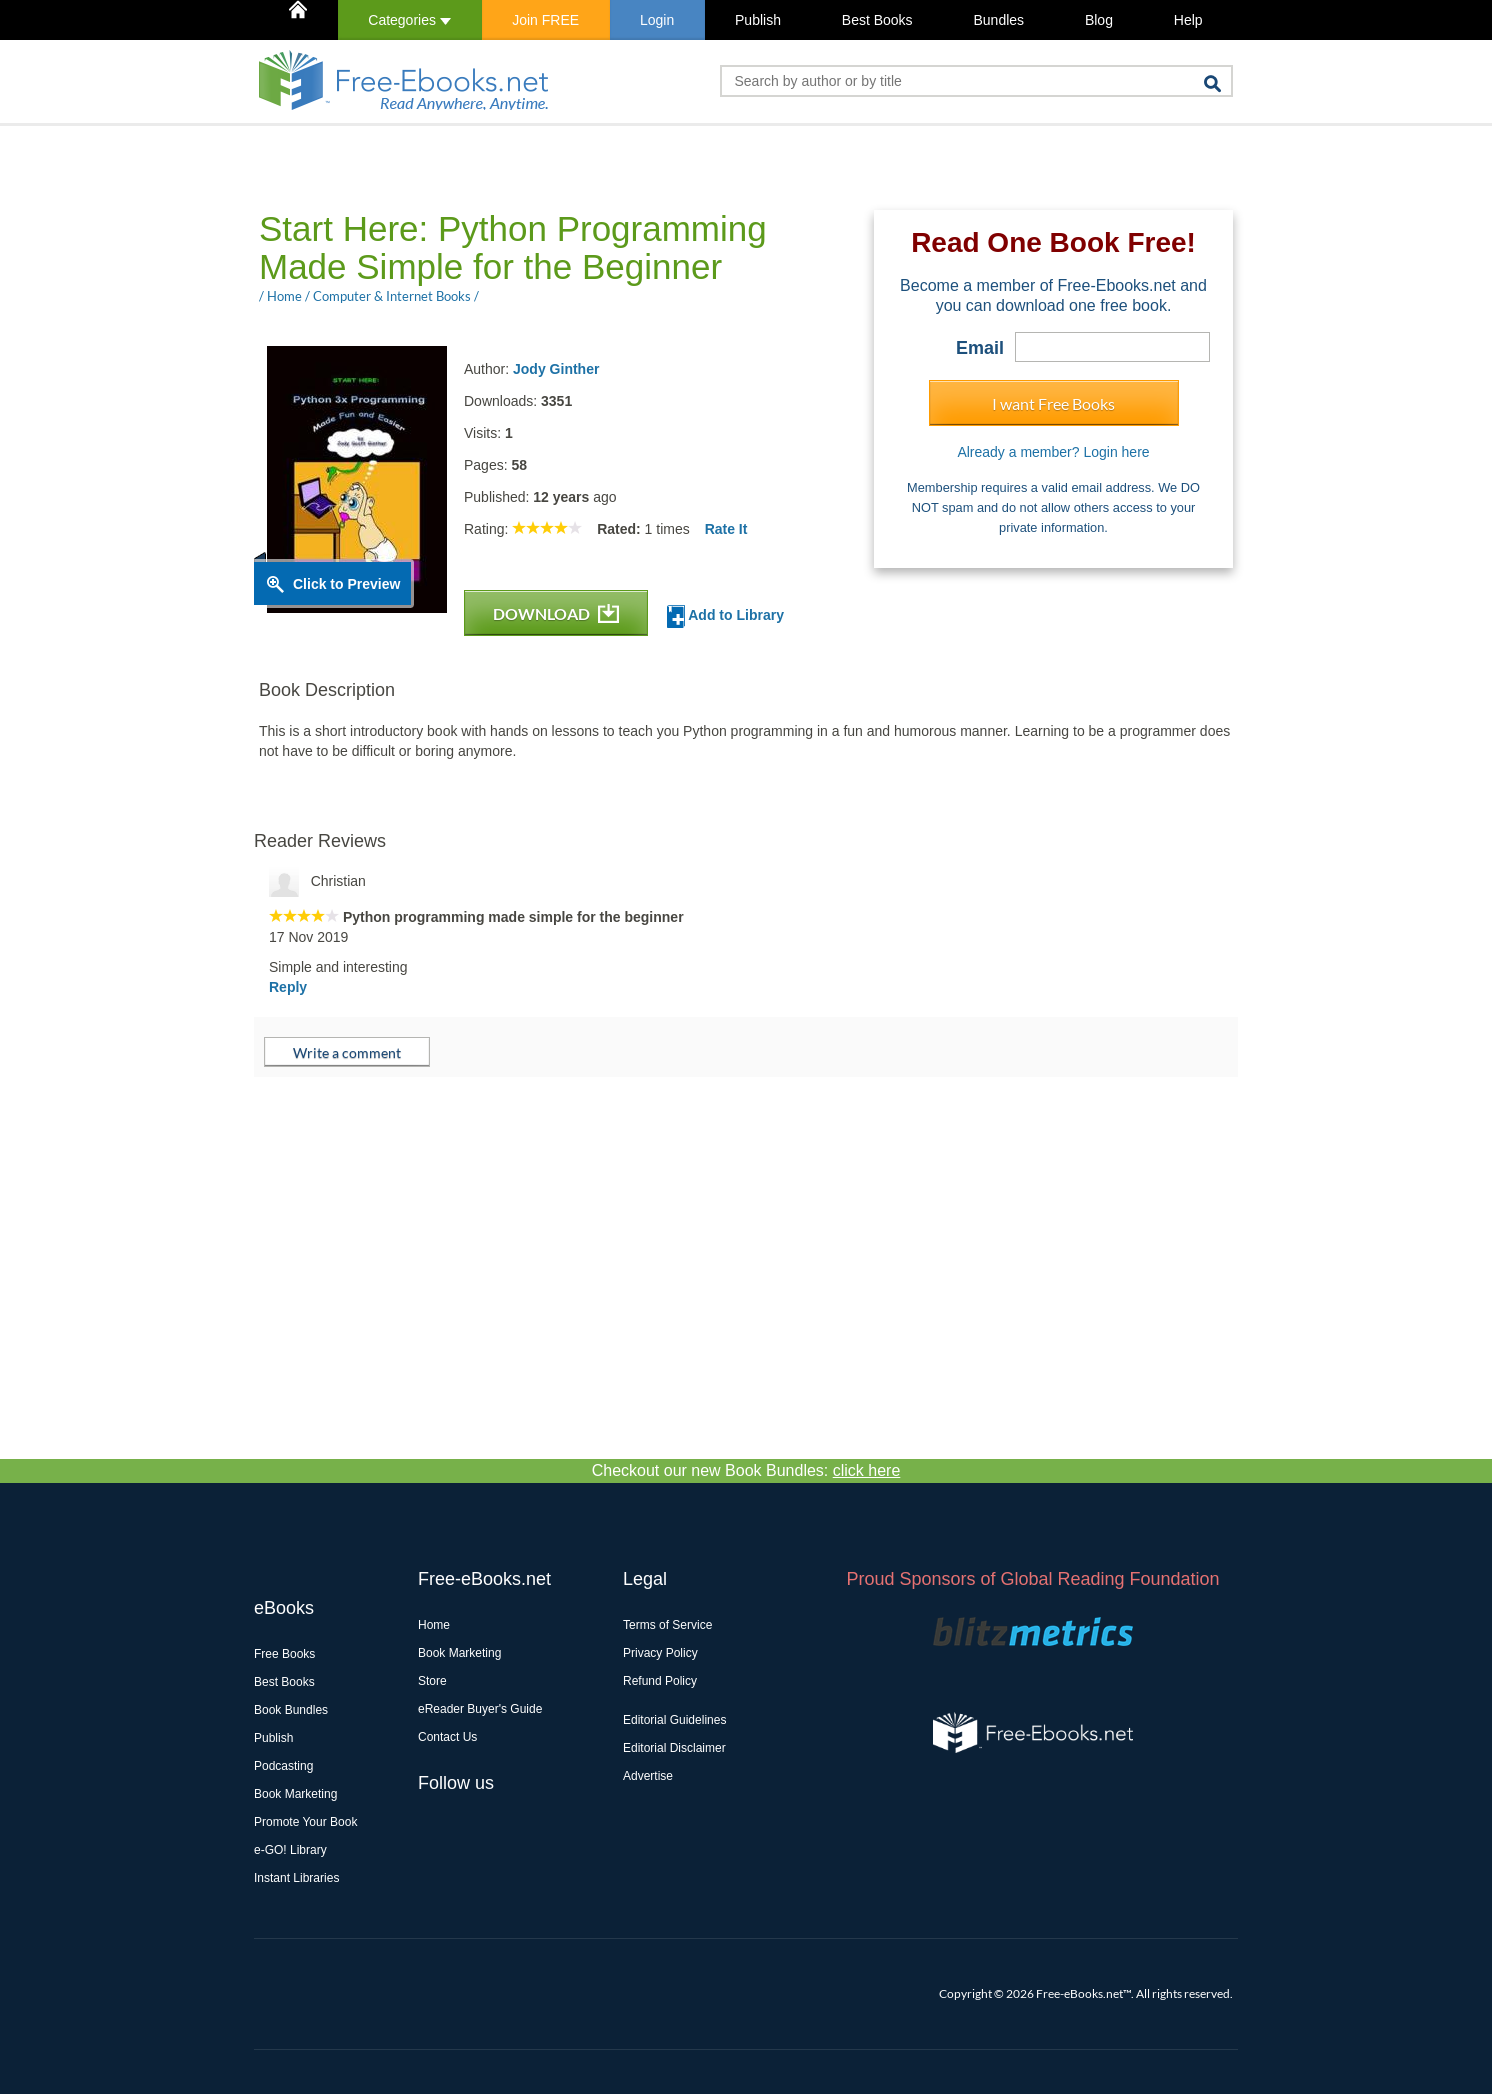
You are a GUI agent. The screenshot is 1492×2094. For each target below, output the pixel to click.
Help (1188, 20)
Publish (758, 20)
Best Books (877, 20)
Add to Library (725, 616)
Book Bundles (291, 1710)
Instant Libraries (296, 1878)
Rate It (726, 529)
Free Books (284, 1654)
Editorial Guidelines (674, 1720)
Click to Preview (346, 584)
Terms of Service (667, 1625)
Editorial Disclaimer (674, 1748)
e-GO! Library (290, 1850)
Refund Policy (660, 1681)
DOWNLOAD (556, 613)
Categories (409, 20)
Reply (288, 987)
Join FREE (545, 20)
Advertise (648, 1776)
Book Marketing (295, 1794)
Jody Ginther (556, 369)
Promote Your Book (305, 1822)
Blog (1099, 20)
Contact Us (447, 1737)
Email (980, 348)
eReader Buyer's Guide (480, 1709)
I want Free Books (1053, 403)
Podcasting (283, 1766)
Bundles (998, 20)
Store (432, 1681)
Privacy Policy (660, 1653)
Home (434, 1625)
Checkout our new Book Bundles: (746, 1470)
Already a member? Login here (1053, 452)
